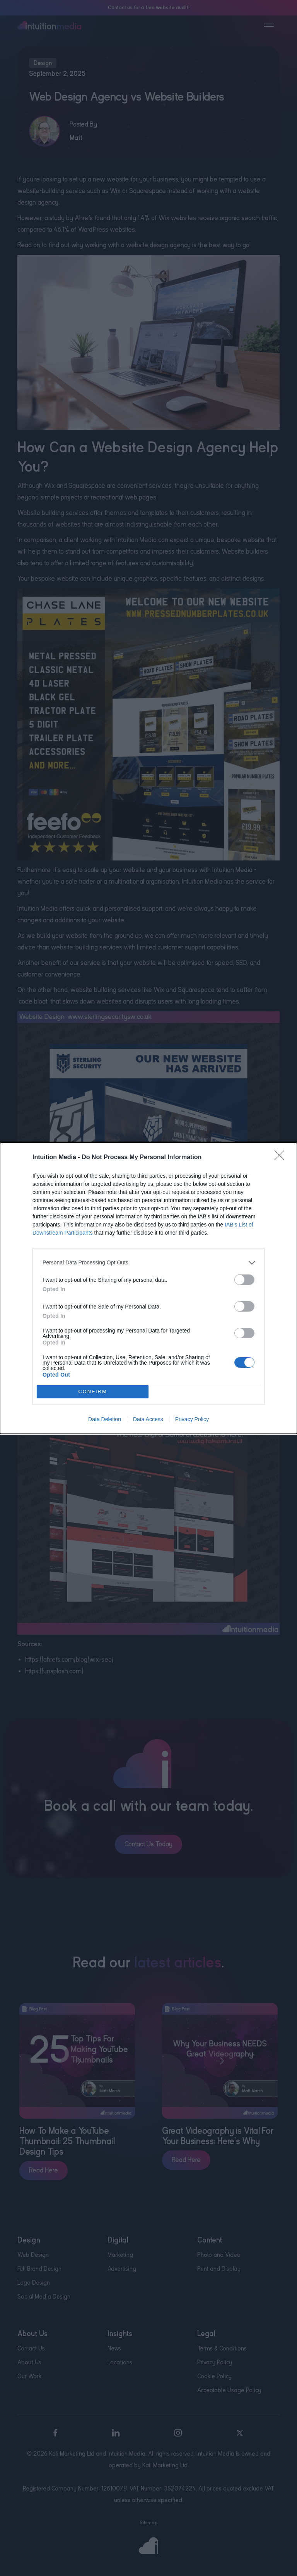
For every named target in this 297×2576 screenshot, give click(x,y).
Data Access (148, 1419)
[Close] (282, 1157)
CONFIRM (92, 1391)
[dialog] (148, 1288)
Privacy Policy (192, 1419)
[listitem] (148, 1263)
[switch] (244, 1279)
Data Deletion (104, 1419)
